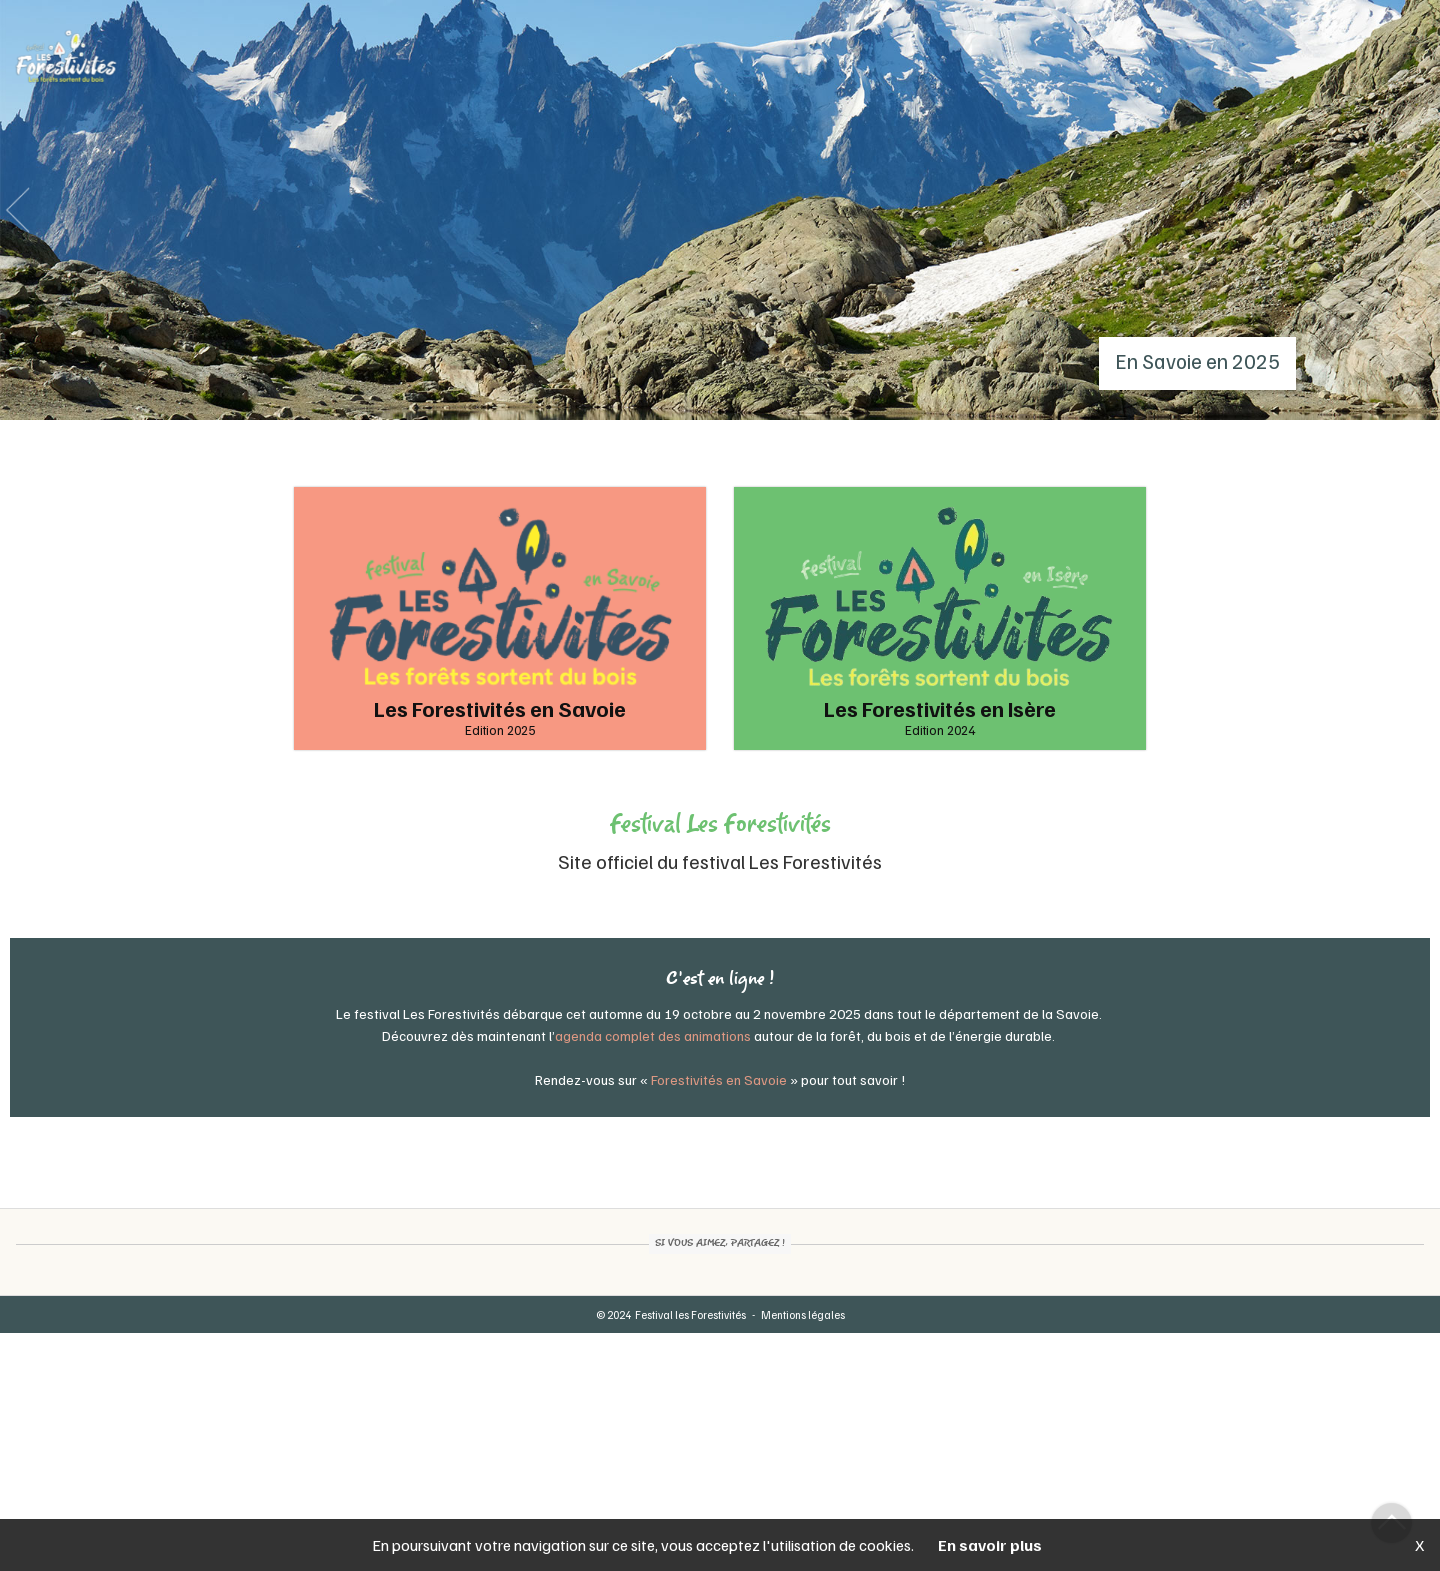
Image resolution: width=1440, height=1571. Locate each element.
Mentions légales (803, 1314)
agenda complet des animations (653, 1035)
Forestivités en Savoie (719, 1079)
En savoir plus (990, 1545)
